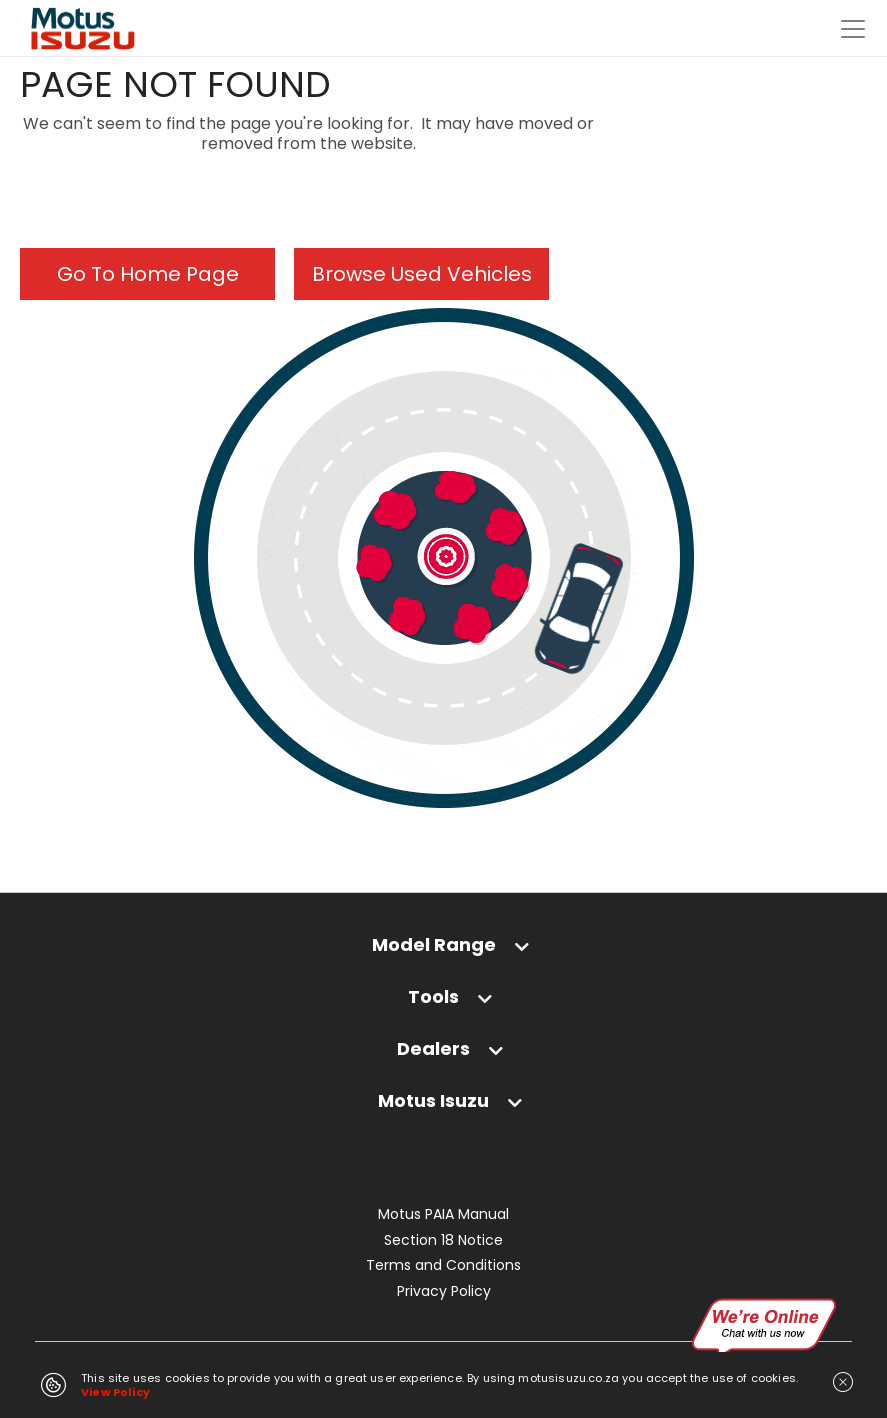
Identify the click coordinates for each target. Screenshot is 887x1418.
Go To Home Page (148, 274)
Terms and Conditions (443, 1265)
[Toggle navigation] (853, 29)
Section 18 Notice (443, 1240)
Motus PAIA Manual (443, 1214)
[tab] (443, 954)
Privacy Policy (444, 1291)
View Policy (115, 1392)
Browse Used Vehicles (422, 274)
